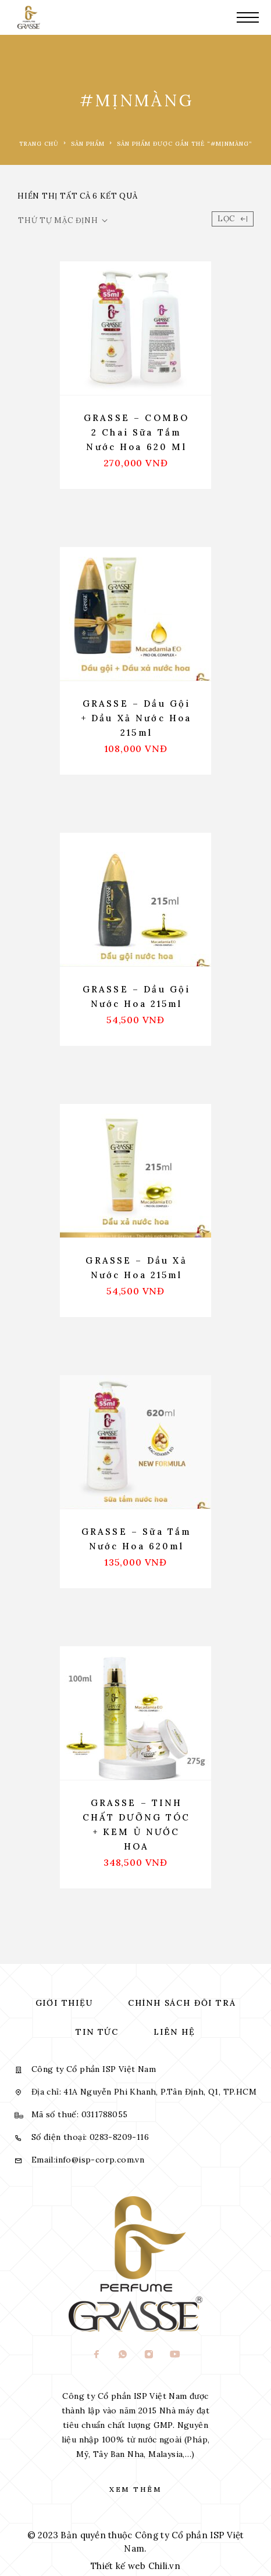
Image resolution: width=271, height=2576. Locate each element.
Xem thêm (135, 2489)
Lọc (232, 219)
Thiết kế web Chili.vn (135, 2565)
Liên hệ (174, 2032)
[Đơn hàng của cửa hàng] (62, 220)
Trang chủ (39, 143)
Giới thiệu (64, 2003)
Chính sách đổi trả (182, 2003)
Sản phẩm (88, 143)
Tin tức (97, 2032)
